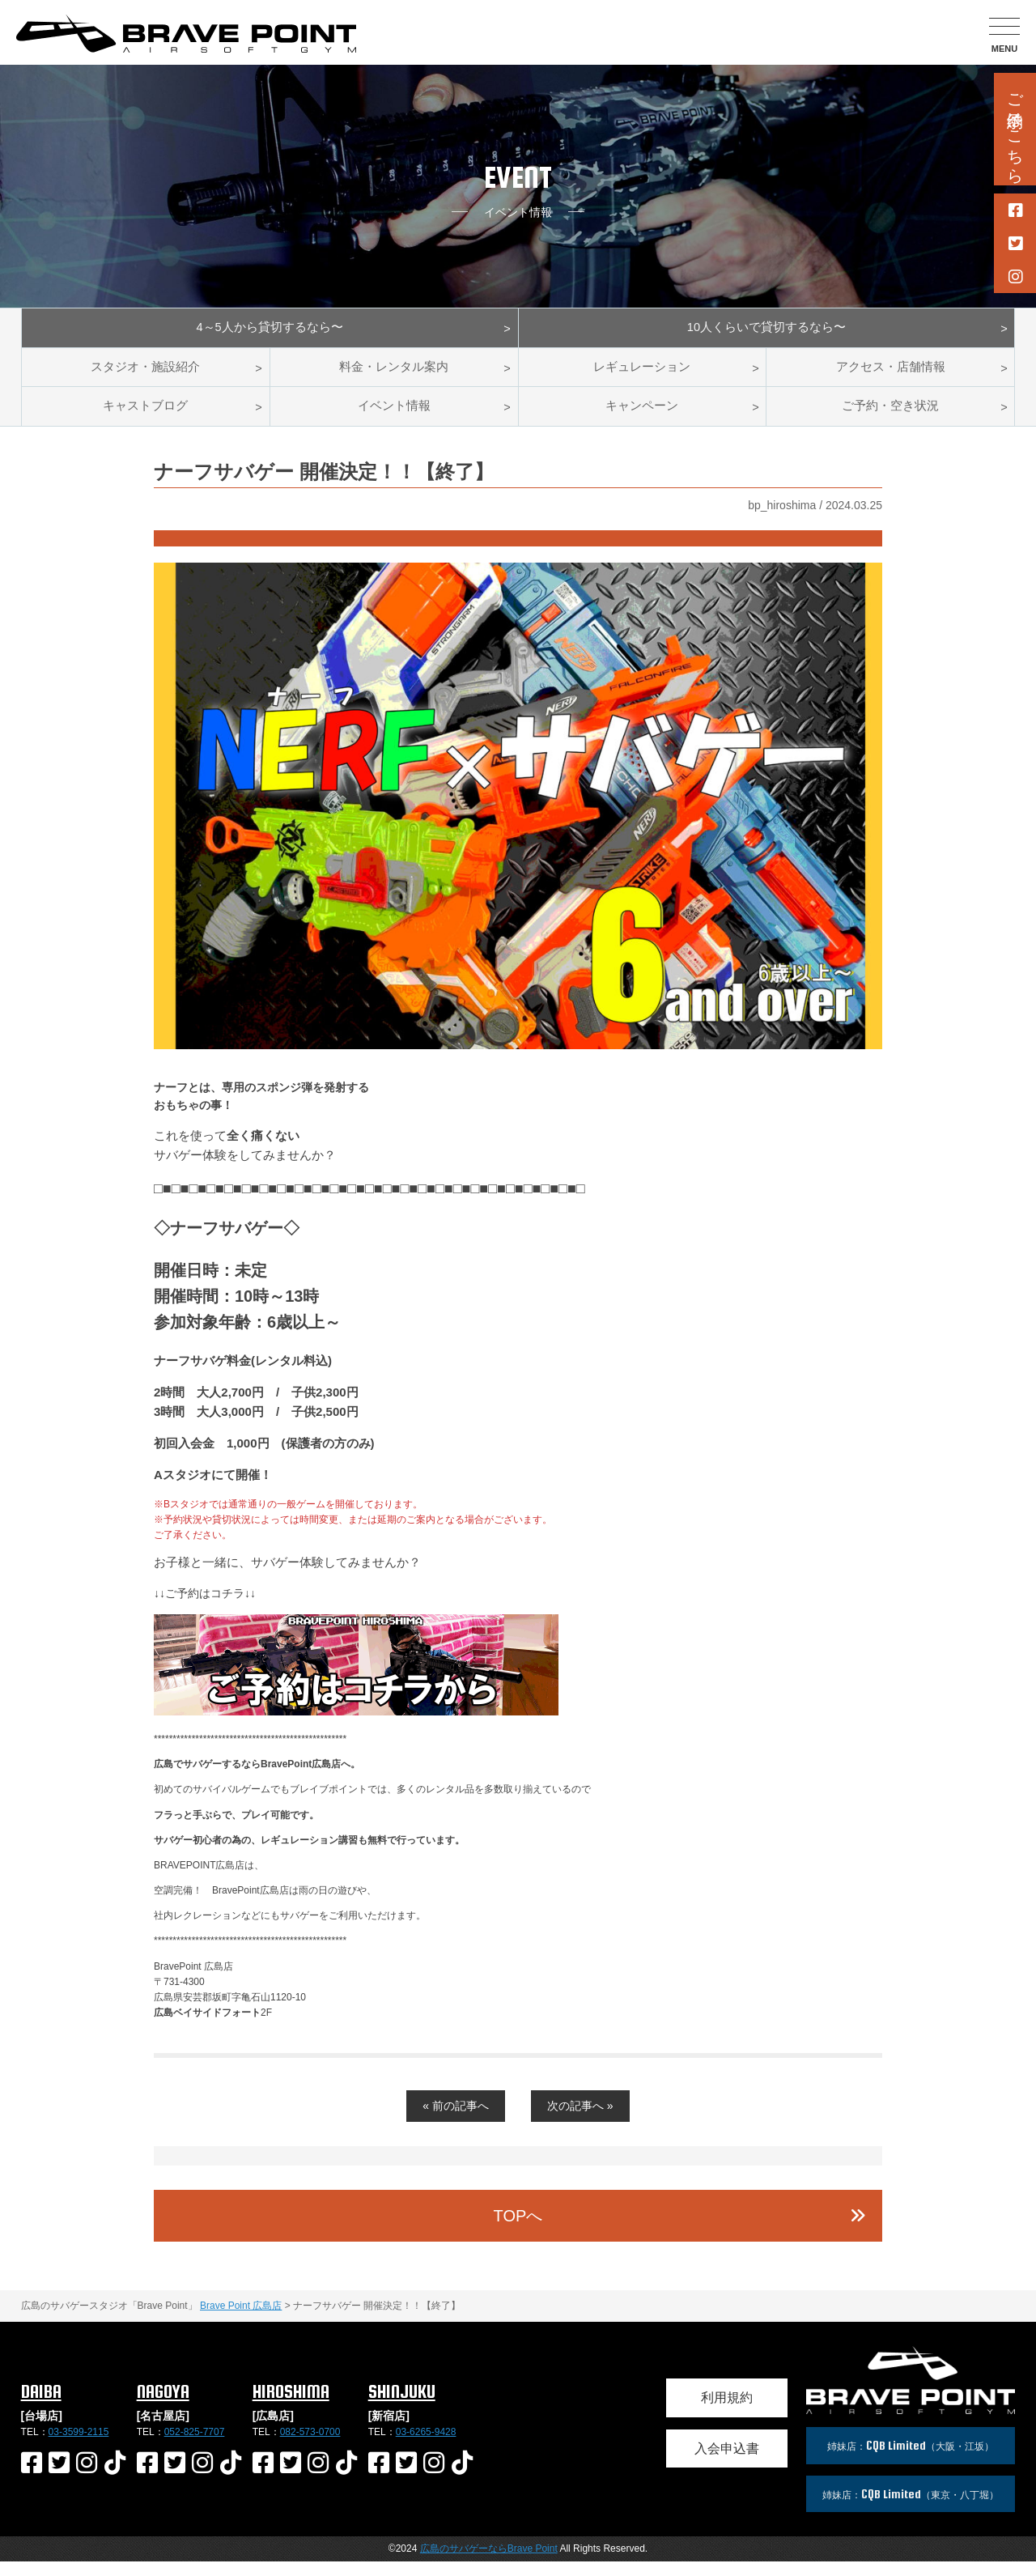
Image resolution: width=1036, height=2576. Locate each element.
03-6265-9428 (426, 2446)
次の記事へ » (580, 2120)
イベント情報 (394, 418)
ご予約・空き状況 (890, 418)
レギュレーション (642, 374)
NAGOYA (163, 2406)
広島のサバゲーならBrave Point (489, 2563)
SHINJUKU (401, 2406)
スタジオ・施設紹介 (145, 374)
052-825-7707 (194, 2446)
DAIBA (41, 2406)
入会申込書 (726, 2463)
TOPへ (518, 2230)
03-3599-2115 (79, 2446)
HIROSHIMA (291, 2406)
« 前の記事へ (455, 2120)
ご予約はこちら (1015, 129)
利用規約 (727, 2412)
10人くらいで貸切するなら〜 (766, 330)
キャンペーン (642, 418)
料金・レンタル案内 (394, 374)
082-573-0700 (310, 2446)
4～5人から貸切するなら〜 (269, 330)
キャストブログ (145, 418)
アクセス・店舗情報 (890, 374)
